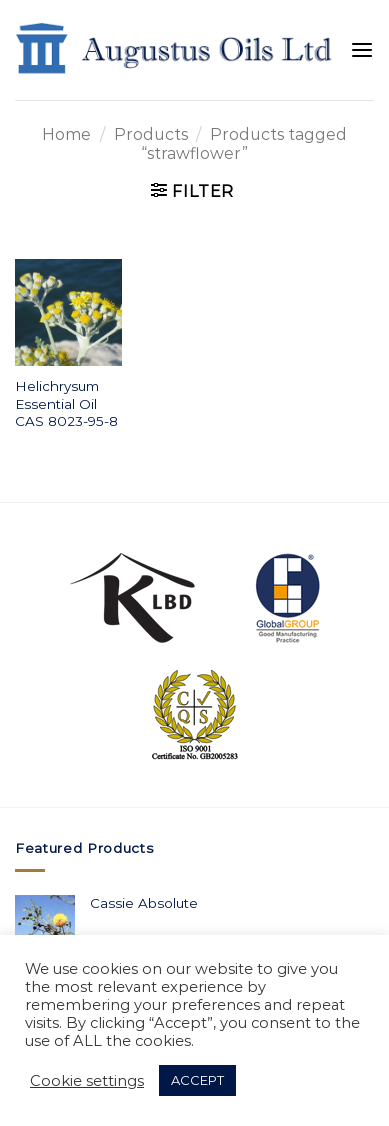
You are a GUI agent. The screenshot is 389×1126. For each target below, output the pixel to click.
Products (151, 134)
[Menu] (362, 50)
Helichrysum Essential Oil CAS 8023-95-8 (66, 403)
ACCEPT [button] (197, 1080)
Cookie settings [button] (87, 1081)
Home (66, 134)
